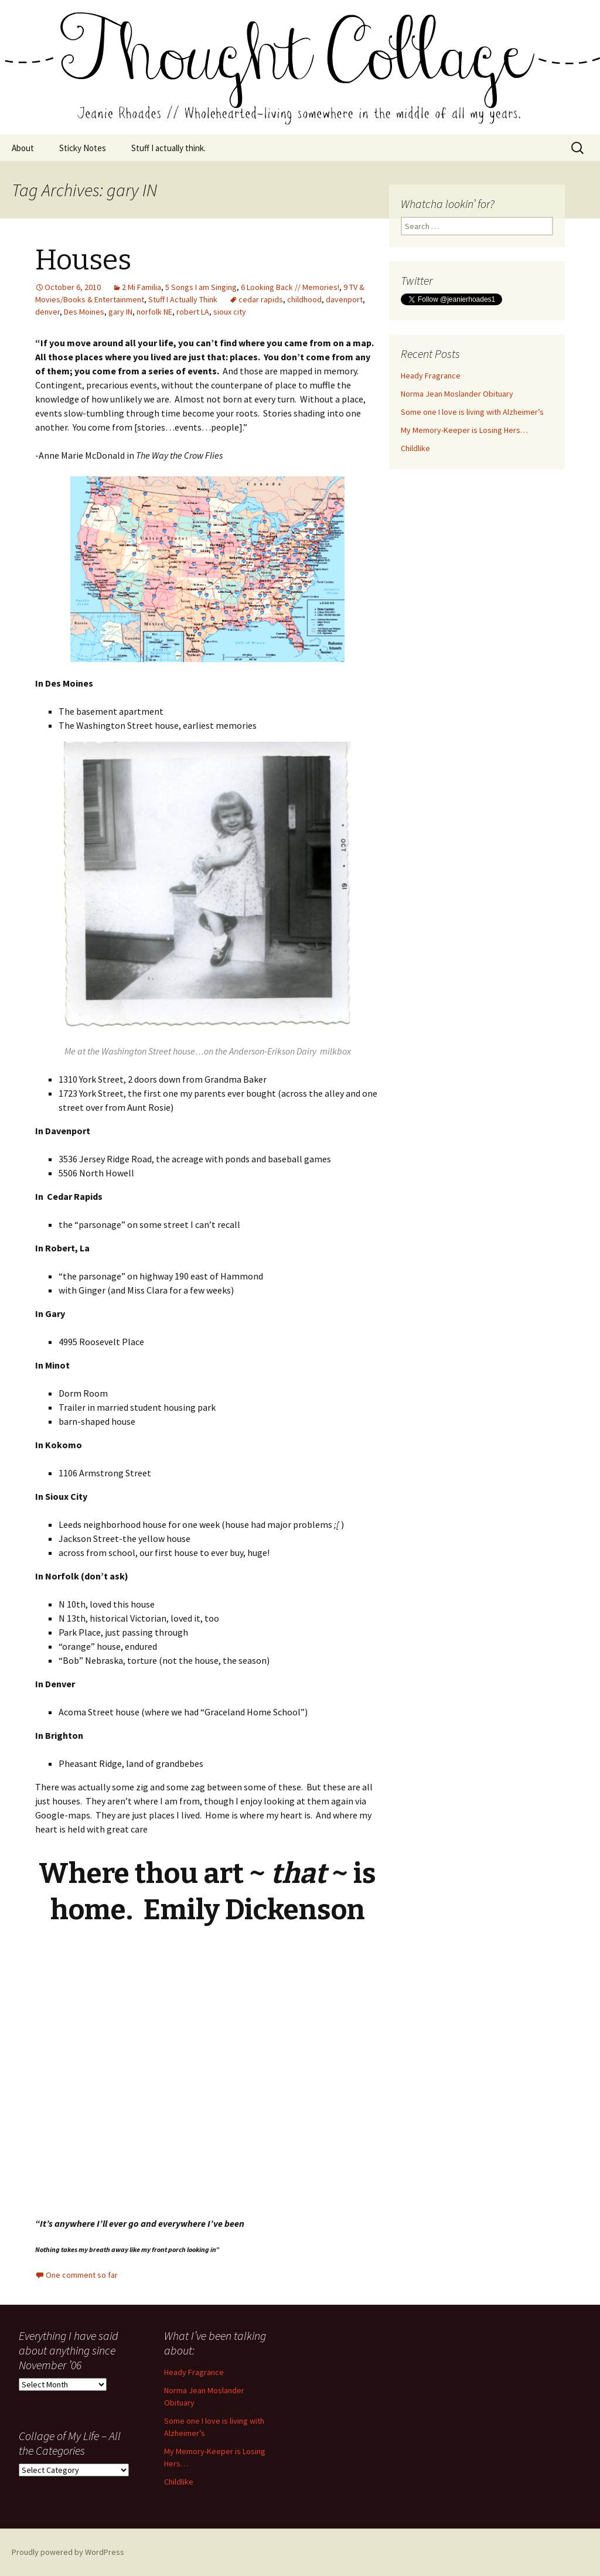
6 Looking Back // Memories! (290, 287)
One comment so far (82, 2275)
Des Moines (84, 311)
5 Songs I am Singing (201, 287)
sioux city (229, 311)
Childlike (415, 448)
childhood (304, 299)
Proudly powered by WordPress (68, 2552)
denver (47, 311)
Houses (83, 260)
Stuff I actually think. (168, 147)
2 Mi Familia (141, 287)
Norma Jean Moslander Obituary (457, 393)
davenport (344, 299)
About (23, 147)
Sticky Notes (82, 147)
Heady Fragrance (431, 375)
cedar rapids (260, 299)
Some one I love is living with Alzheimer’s (472, 412)
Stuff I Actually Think (182, 299)
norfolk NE (154, 311)
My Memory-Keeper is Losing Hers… (464, 430)
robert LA (192, 311)
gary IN (120, 311)
